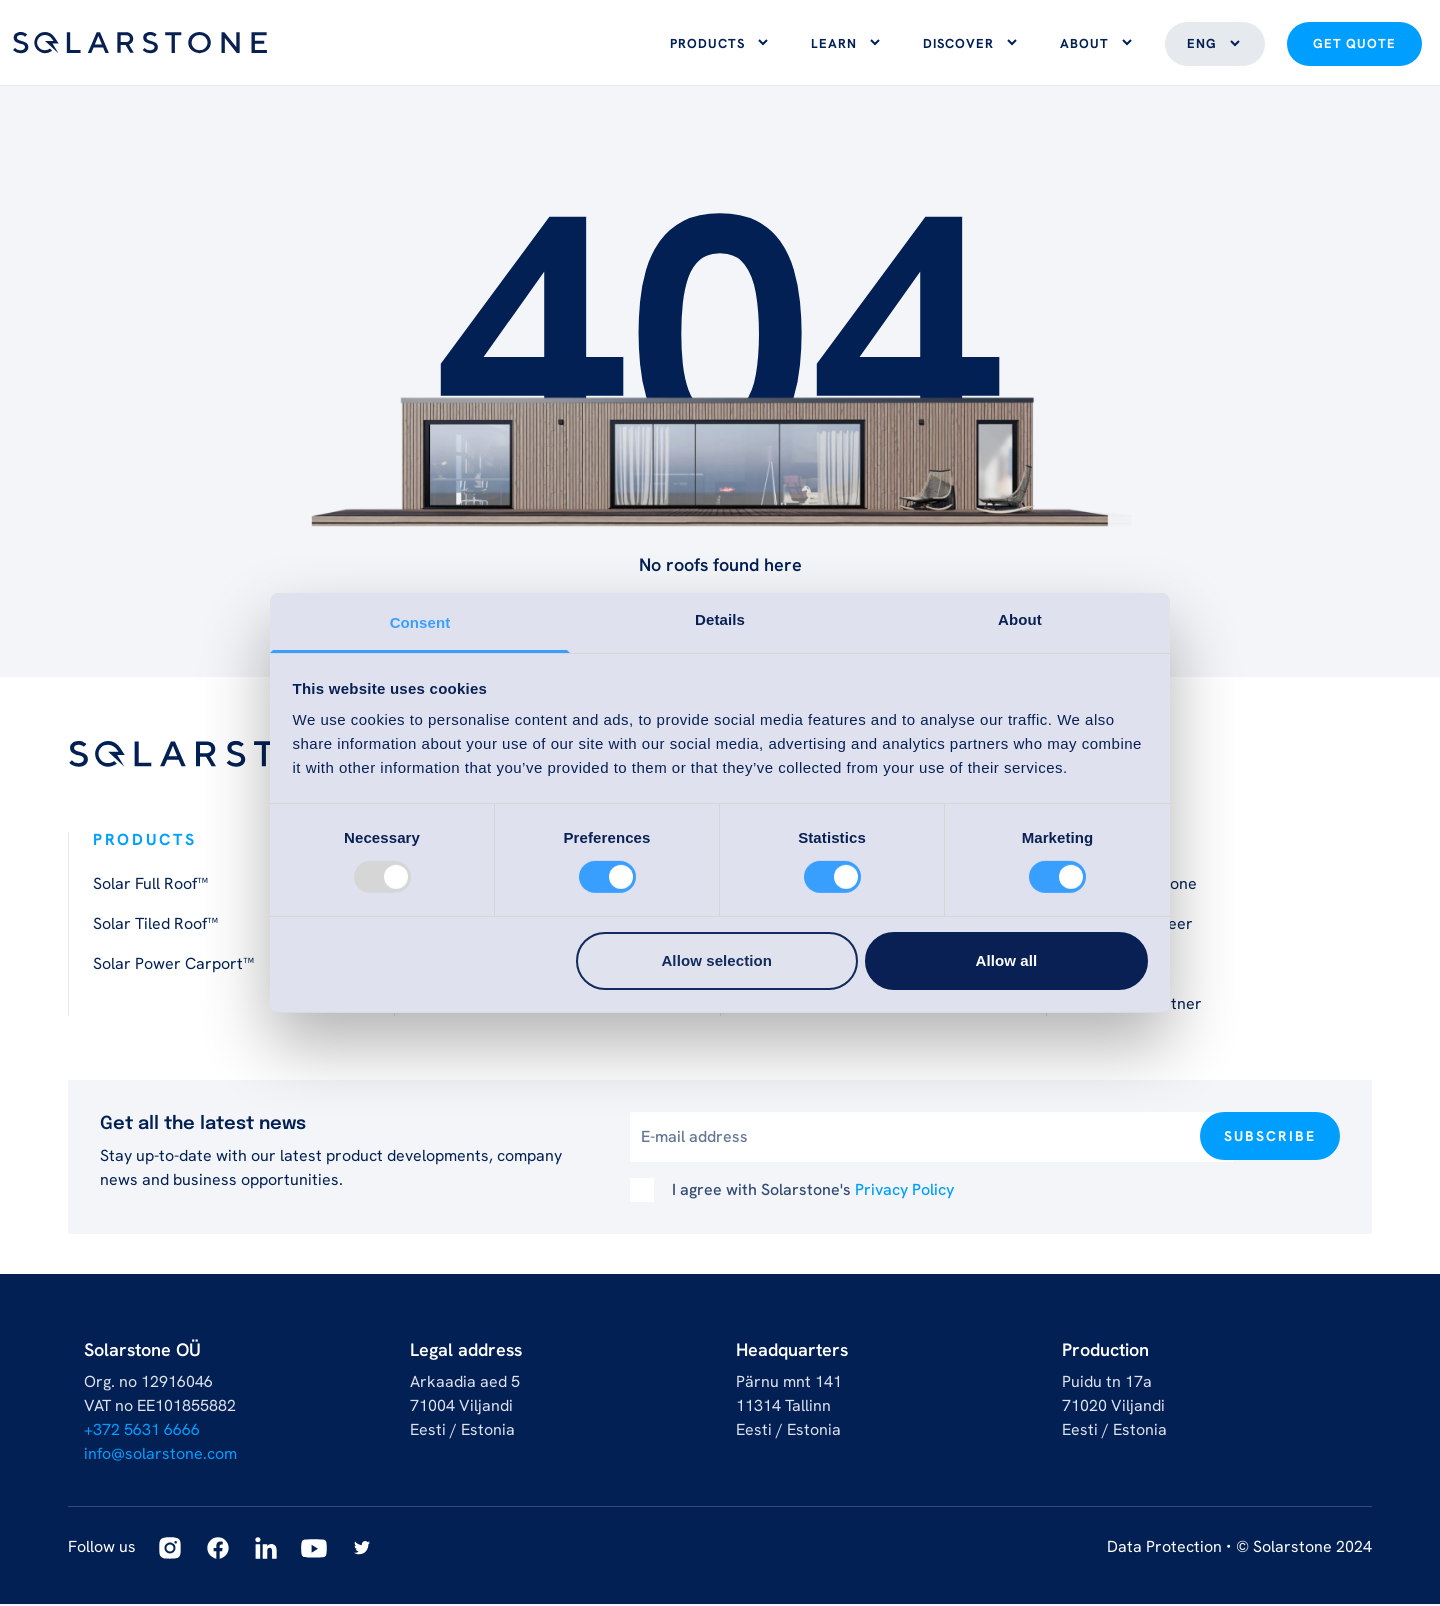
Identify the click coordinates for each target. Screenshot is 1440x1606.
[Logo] (140, 43)
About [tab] (1020, 619)
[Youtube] (314, 1550)
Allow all (1007, 960)
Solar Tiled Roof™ (155, 925)
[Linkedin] (266, 1550)
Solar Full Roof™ (150, 885)
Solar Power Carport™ (173, 965)
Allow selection (716, 960)
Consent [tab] (420, 622)
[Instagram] (170, 1550)
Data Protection (1164, 1548)
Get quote (1354, 44)
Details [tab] (720, 619)
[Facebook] (218, 1550)
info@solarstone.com (160, 1455)
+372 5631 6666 (142, 1431)
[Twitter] (362, 1550)
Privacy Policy (904, 1191)
